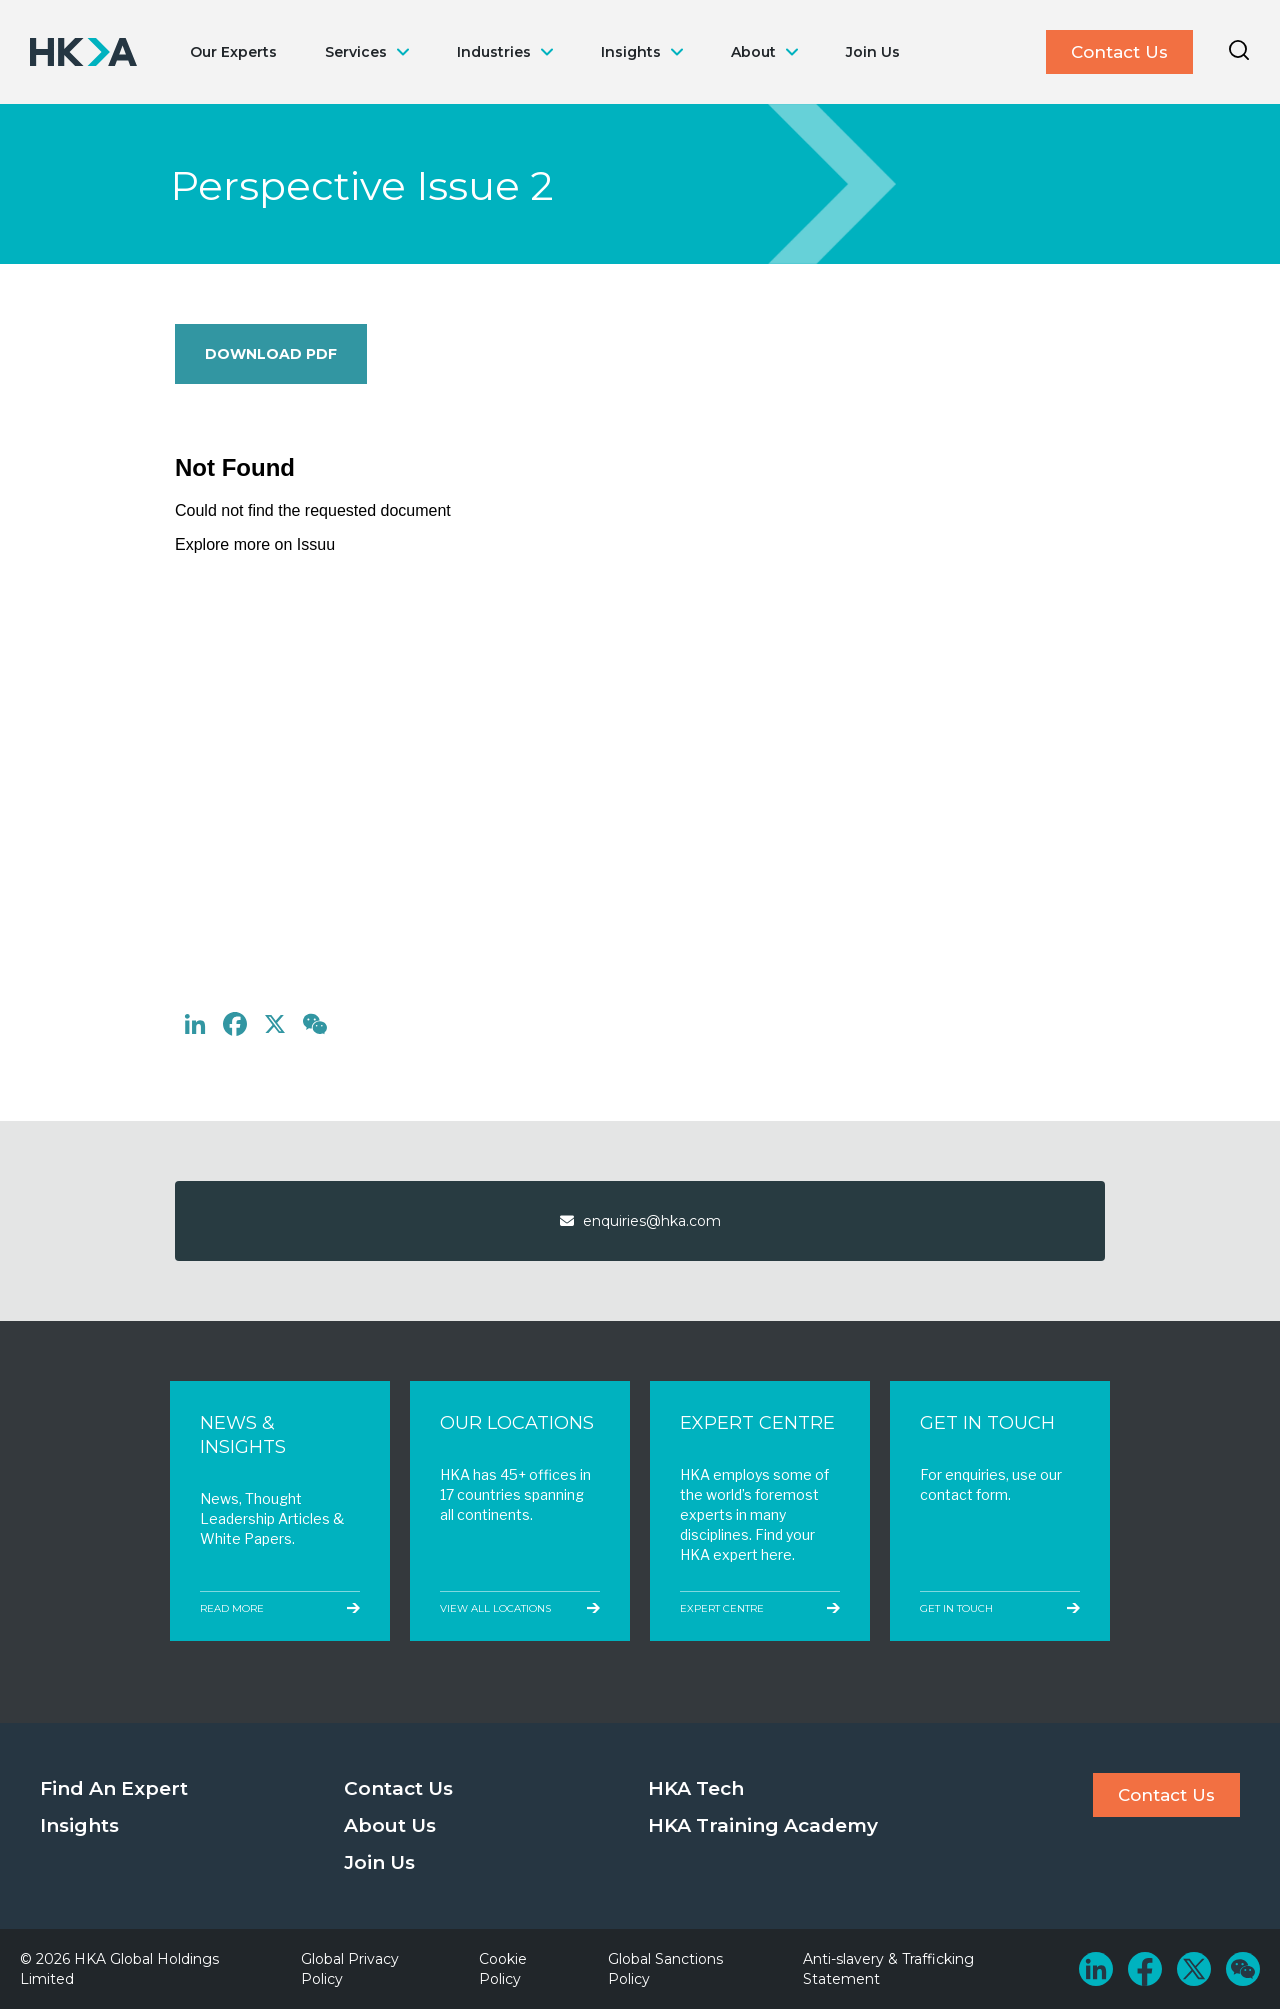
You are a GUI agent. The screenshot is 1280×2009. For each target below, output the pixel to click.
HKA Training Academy (763, 1825)
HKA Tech (696, 1788)
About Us (390, 1825)
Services (356, 52)
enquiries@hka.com (640, 1221)
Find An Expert (114, 1788)
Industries (494, 52)
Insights (631, 52)
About (753, 52)
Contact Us (1119, 52)
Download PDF (271, 354)
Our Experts (233, 52)
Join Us (873, 52)
